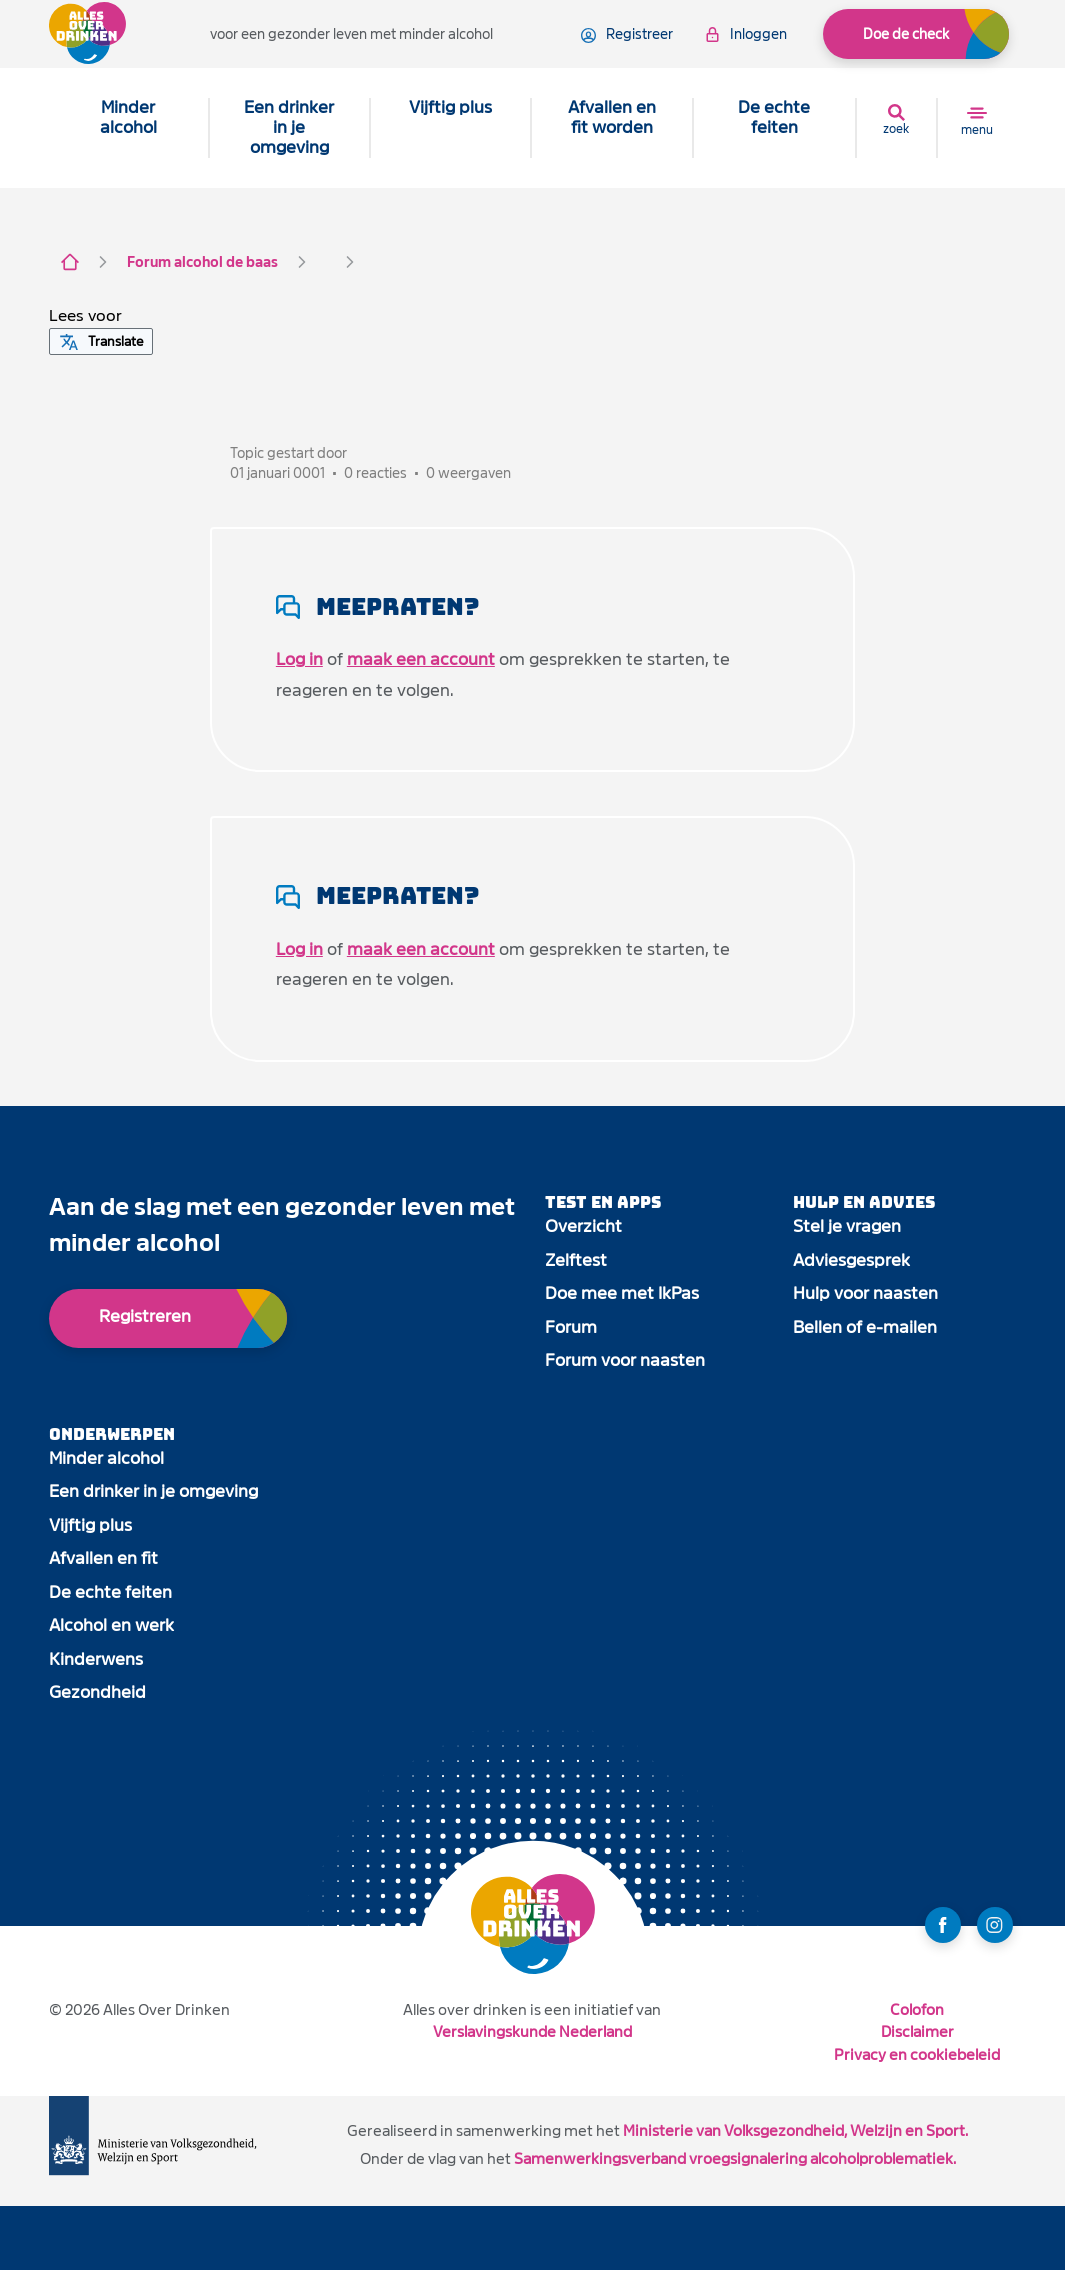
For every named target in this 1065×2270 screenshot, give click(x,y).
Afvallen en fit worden (612, 117)
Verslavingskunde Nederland (532, 2031)
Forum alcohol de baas (202, 262)
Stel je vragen (847, 1226)
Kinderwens (96, 1659)
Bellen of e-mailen (865, 1327)
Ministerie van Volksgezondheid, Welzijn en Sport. (795, 2130)
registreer (627, 35)
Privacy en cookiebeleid (917, 2054)
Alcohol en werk (111, 1625)
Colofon (917, 2009)
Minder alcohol (128, 117)
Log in (299, 659)
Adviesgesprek (851, 1260)
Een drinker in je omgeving (289, 127)
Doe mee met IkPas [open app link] (622, 1293)
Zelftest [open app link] (576, 1260)
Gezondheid (97, 1692)
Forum (571, 1327)
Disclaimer (917, 2031)
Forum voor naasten (625, 1360)
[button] (85, 316)
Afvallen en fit (103, 1558)
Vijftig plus (450, 107)
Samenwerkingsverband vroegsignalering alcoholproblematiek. (735, 2158)
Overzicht (583, 1226)
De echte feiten (774, 117)
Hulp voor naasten (865, 1293)
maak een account (421, 659)
